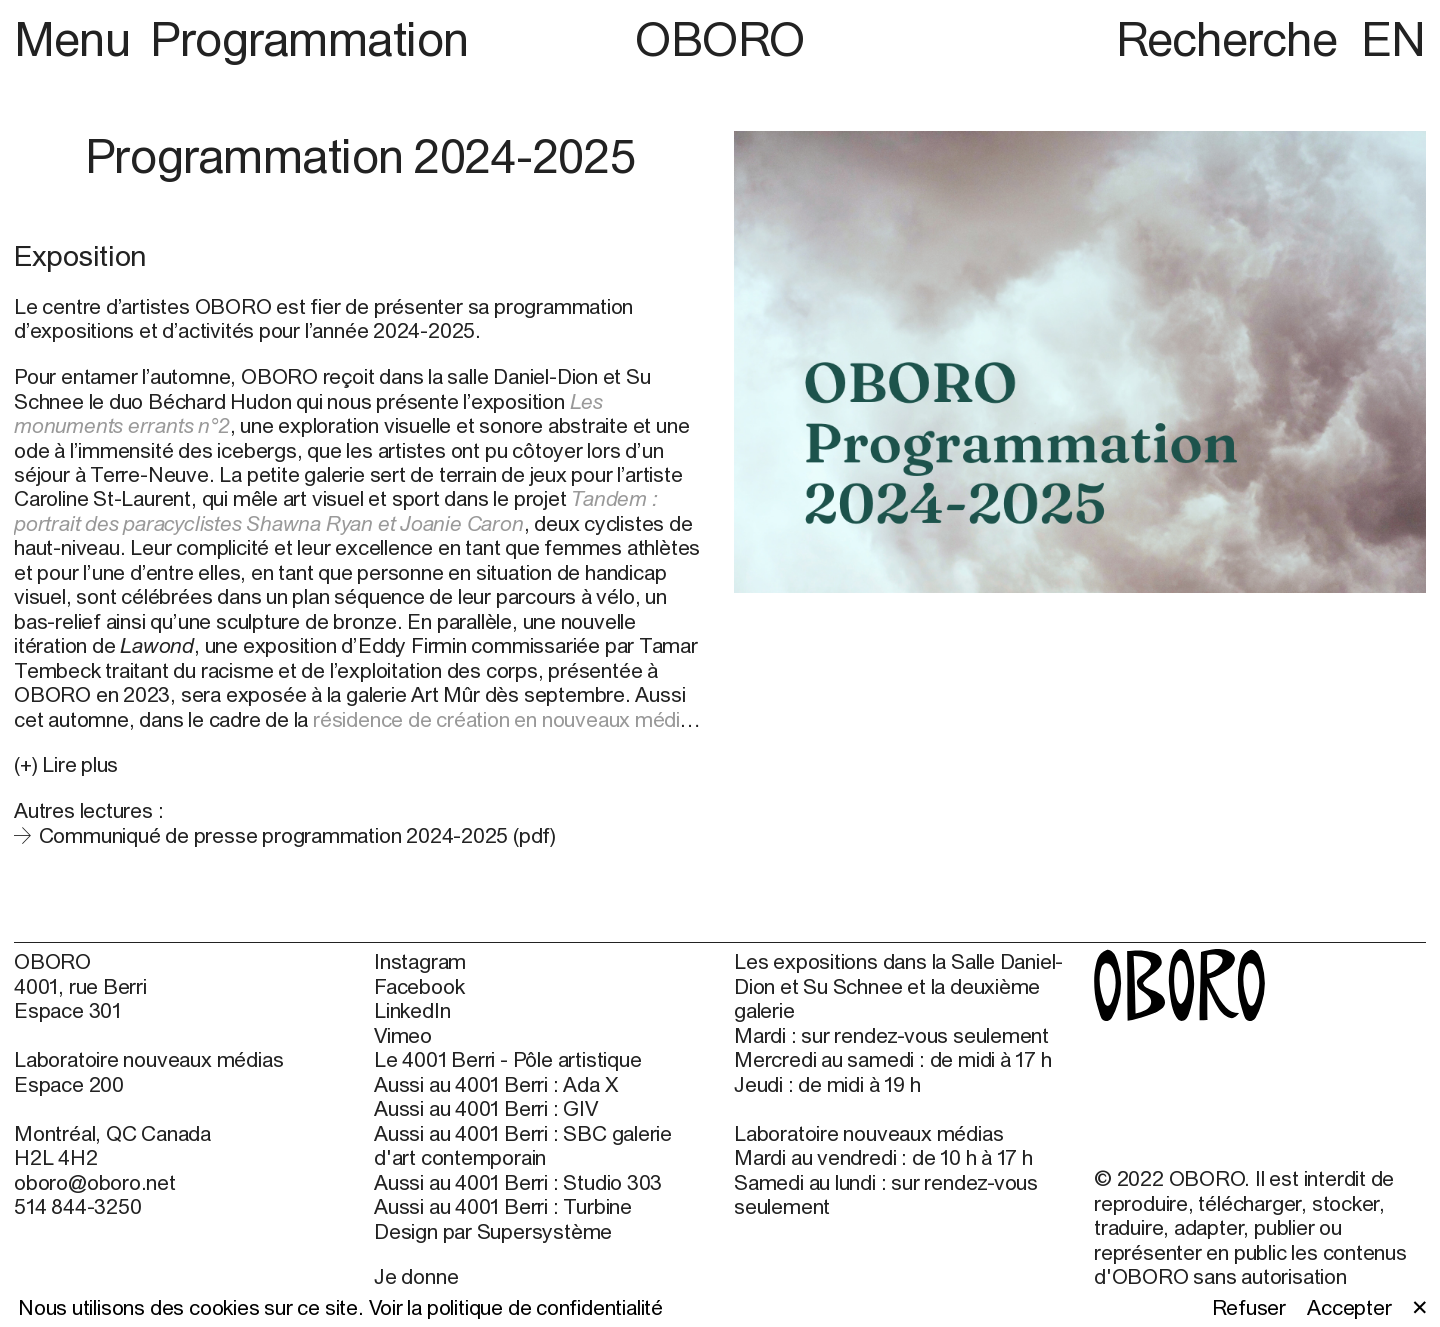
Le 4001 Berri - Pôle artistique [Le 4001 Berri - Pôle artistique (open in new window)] (507, 1059)
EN (1393, 38)
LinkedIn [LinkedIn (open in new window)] (412, 1010)
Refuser (1249, 1307)
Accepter (1349, 1307)
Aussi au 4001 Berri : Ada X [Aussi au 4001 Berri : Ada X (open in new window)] (495, 1084)
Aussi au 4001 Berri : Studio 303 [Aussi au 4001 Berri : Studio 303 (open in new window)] (518, 1182)
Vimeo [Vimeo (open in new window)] (403, 1035)
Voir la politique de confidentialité (516, 1307)
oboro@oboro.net (95, 1182)
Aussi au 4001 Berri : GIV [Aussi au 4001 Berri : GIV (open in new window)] (486, 1108)
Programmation (309, 38)
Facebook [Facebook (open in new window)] (419, 986)
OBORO (720, 38)
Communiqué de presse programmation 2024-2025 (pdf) (297, 835)
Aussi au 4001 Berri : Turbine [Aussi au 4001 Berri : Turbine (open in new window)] (503, 1206)
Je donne (416, 1276)
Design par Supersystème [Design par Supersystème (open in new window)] (493, 1231)
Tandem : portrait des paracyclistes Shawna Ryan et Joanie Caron (336, 510)
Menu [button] (77, 38)
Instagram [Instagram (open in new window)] (420, 961)
